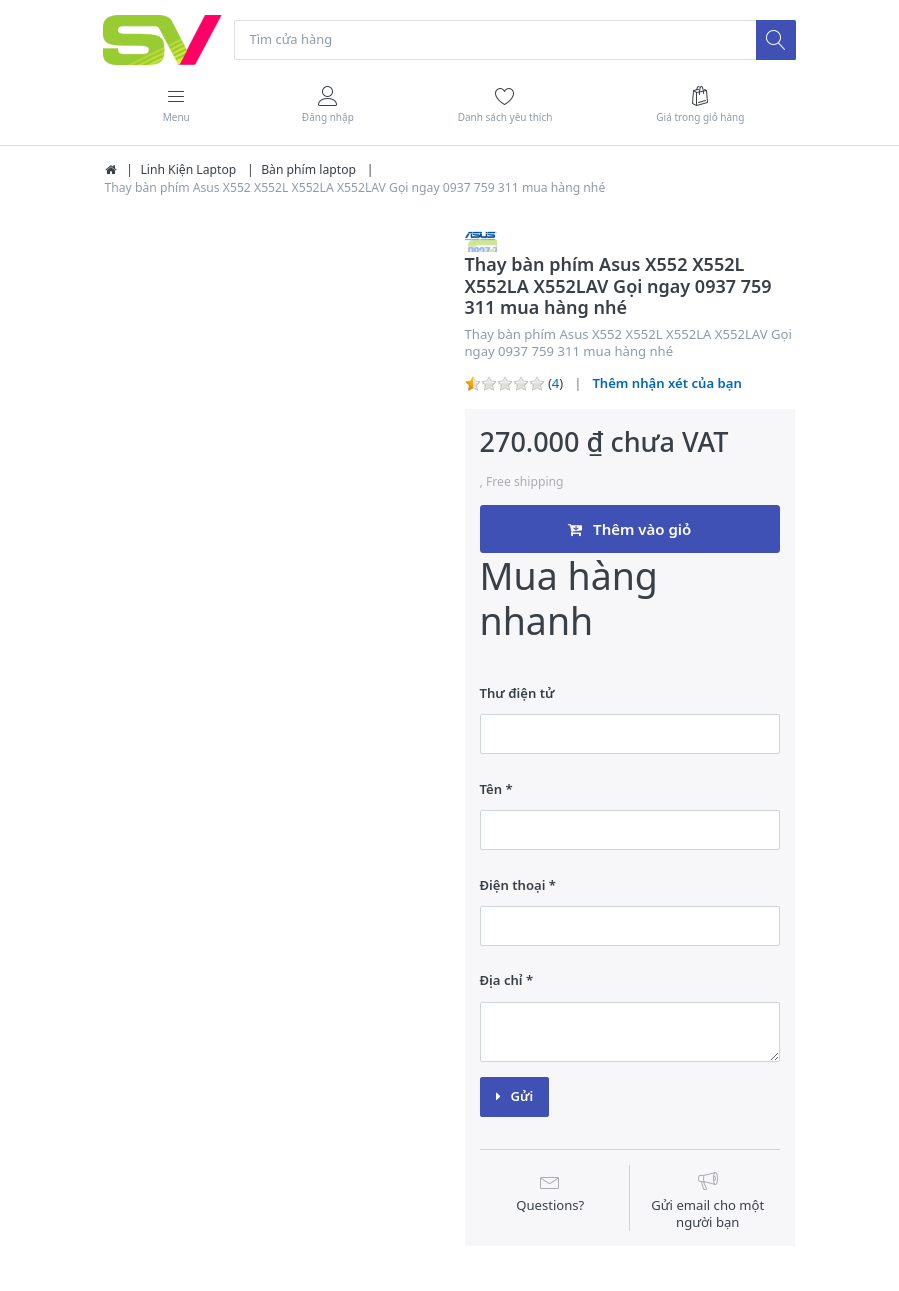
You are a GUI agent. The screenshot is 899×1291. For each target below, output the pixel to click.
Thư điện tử (517, 693)
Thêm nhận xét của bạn (666, 384)
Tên (491, 789)
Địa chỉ (501, 981)
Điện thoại (513, 885)
